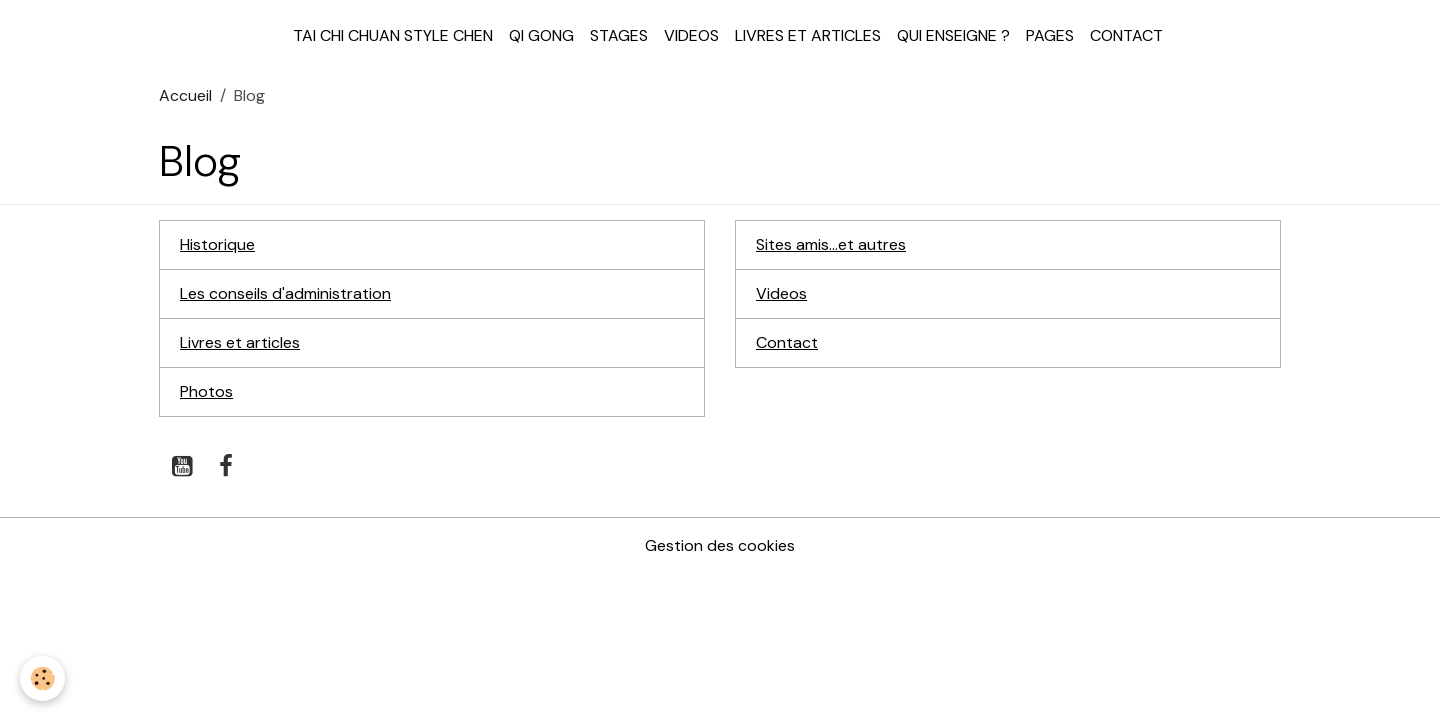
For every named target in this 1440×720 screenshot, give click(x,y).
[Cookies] (42, 678)
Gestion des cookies (720, 545)
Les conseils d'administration (285, 293)
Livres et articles (808, 35)
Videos (691, 35)
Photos (206, 391)
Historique (217, 244)
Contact (1126, 35)
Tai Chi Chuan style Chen (393, 35)
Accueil (185, 95)
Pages (1050, 35)
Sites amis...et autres (831, 244)
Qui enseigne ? (953, 35)
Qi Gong (541, 35)
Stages (619, 35)
